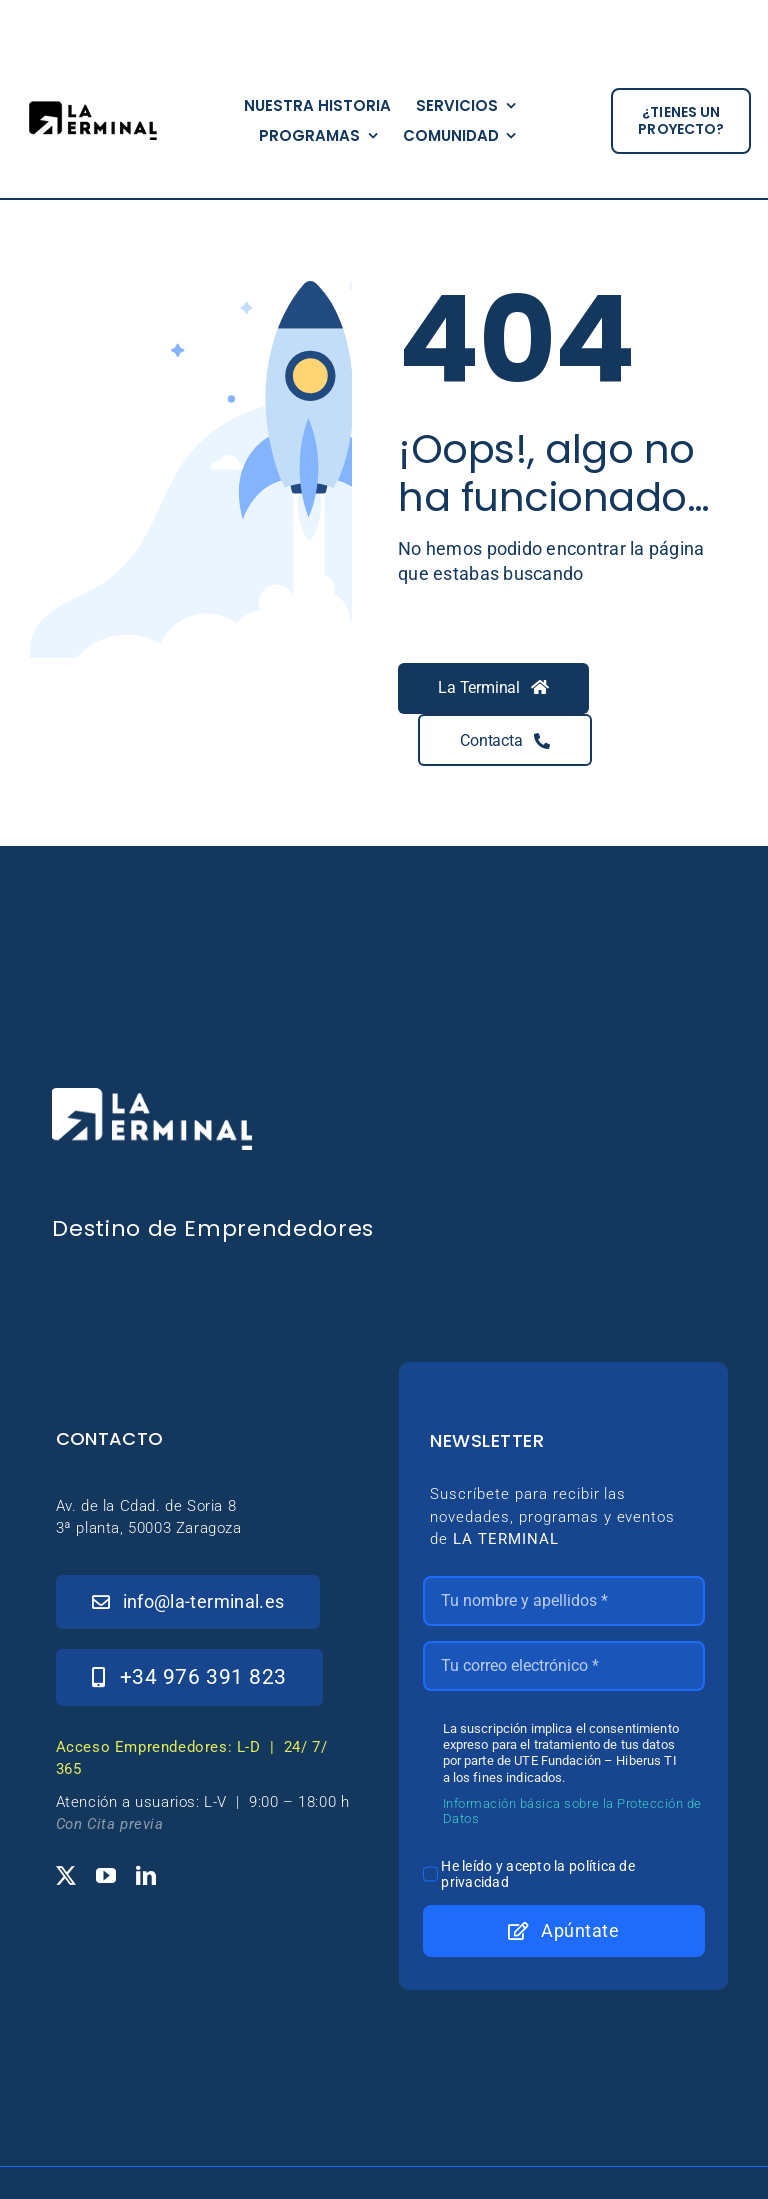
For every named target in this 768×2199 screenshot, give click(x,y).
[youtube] (106, 1876)
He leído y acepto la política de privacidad (538, 1874)
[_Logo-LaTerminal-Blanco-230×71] (152, 1096)
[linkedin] (146, 1876)
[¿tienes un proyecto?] (681, 121)
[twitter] (66, 1876)
